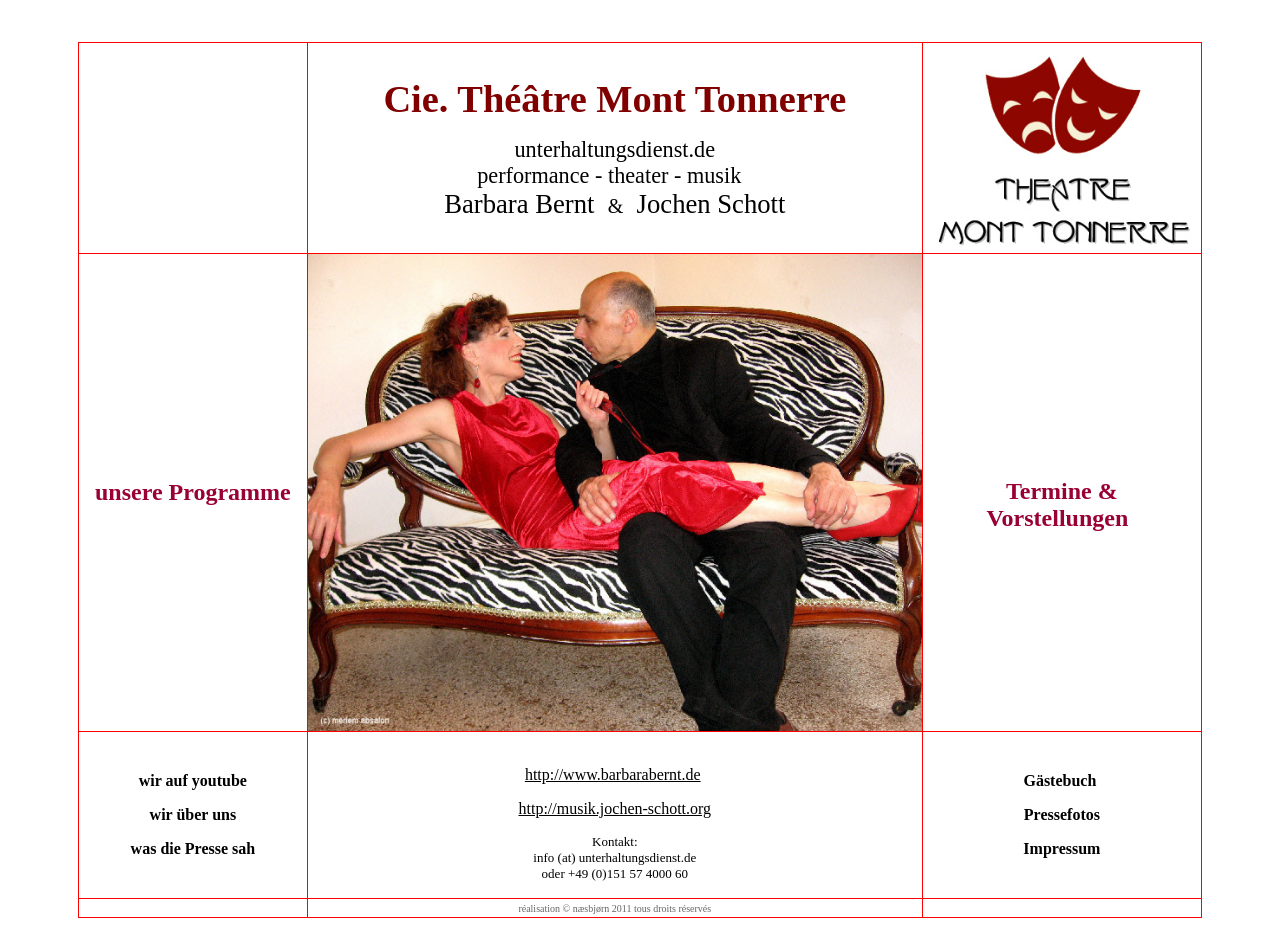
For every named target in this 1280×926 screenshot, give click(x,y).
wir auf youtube (193, 780)
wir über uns (193, 814)
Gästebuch (1059, 780)
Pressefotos (1062, 814)
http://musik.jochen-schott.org (614, 808)
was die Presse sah (193, 848)
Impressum (1061, 848)
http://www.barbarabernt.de (613, 774)
